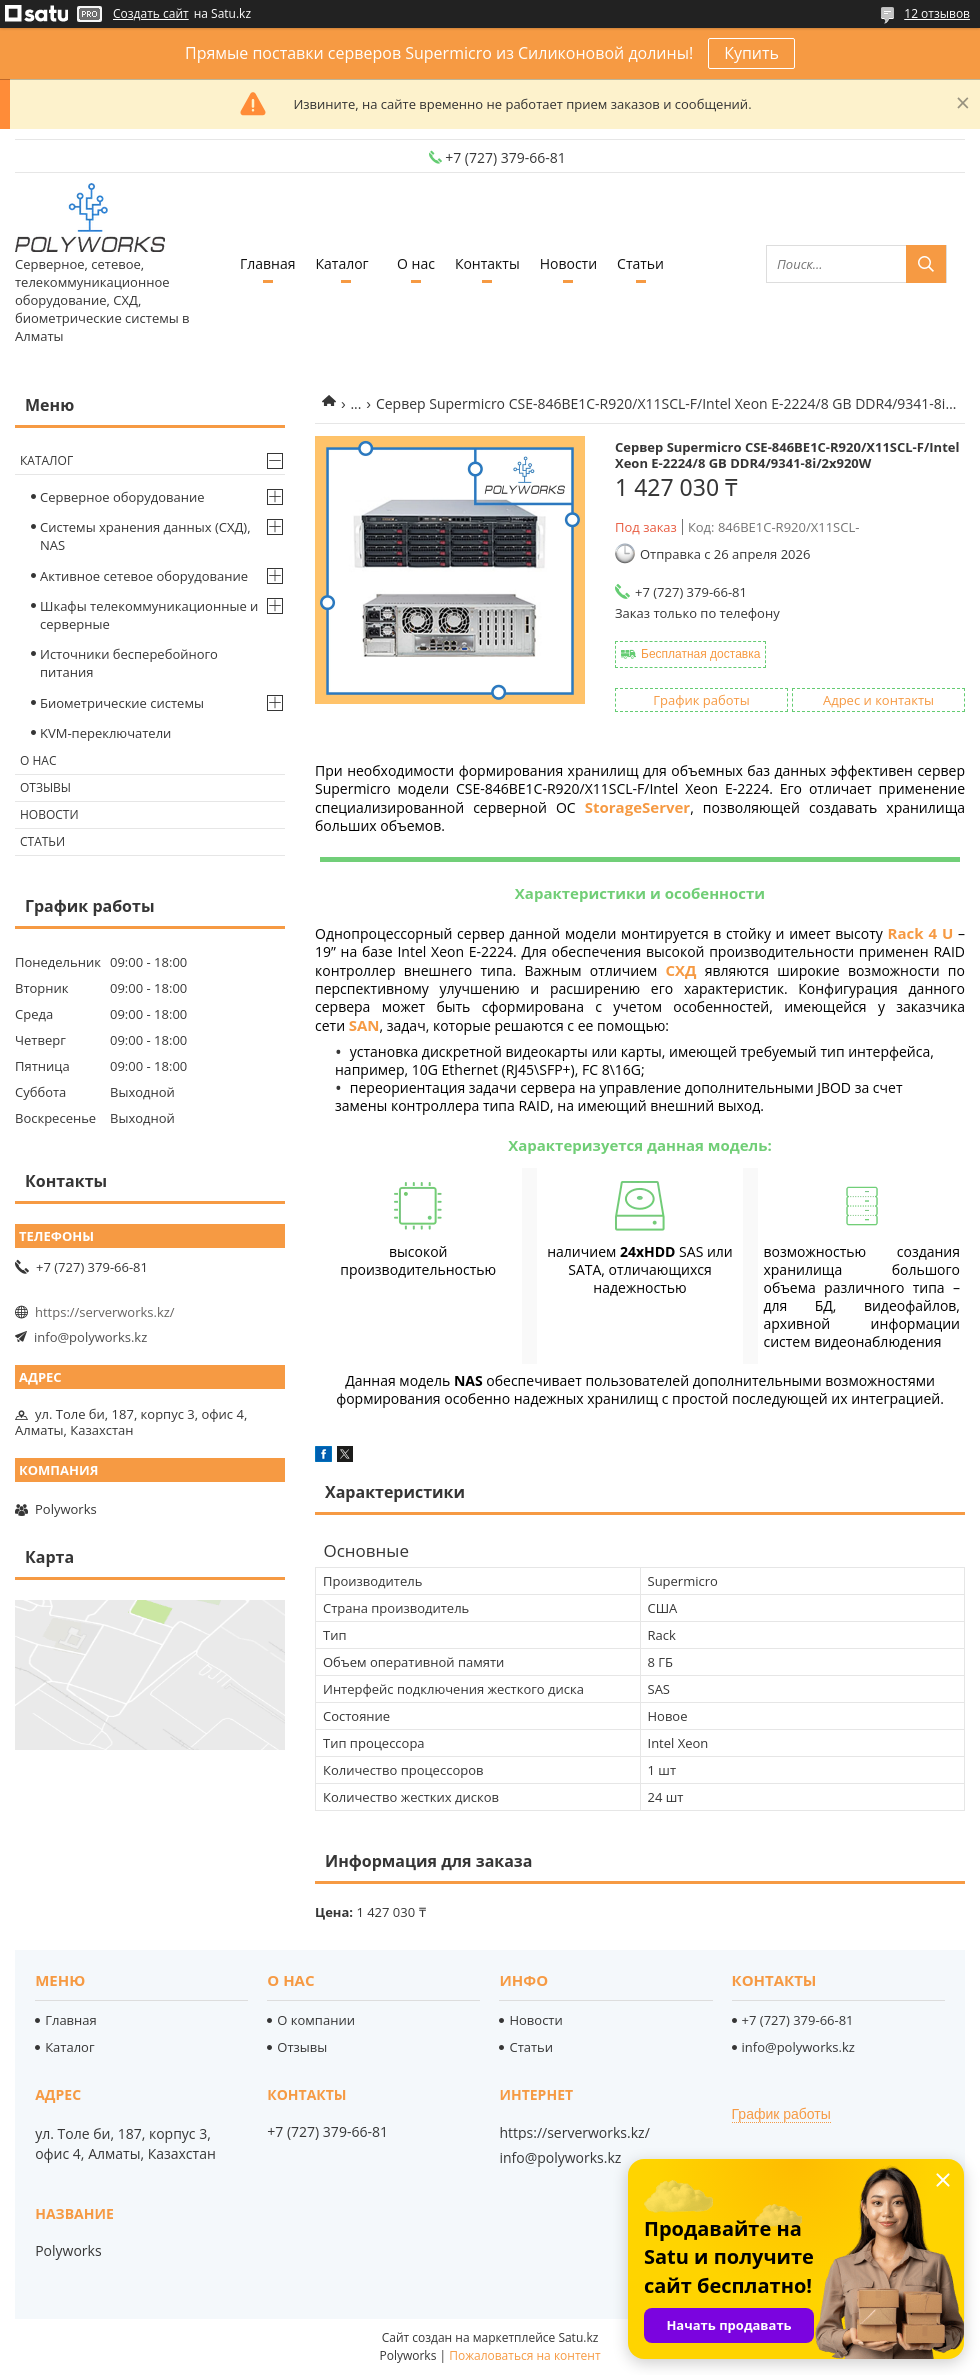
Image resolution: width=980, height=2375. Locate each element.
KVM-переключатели (105, 733)
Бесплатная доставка (700, 654)
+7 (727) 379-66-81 (798, 2020)
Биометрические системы (122, 703)
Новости (568, 263)
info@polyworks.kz (90, 1337)
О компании (316, 2020)
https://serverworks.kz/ (105, 1312)
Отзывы (45, 787)
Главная (268, 263)
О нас (416, 263)
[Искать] (926, 264)
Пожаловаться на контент (524, 2355)
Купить (751, 53)
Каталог (341, 263)
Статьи (640, 263)
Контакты (487, 263)
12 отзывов (937, 13)
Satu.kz (578, 2337)
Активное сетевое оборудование (144, 576)
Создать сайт (151, 14)
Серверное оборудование (122, 497)
